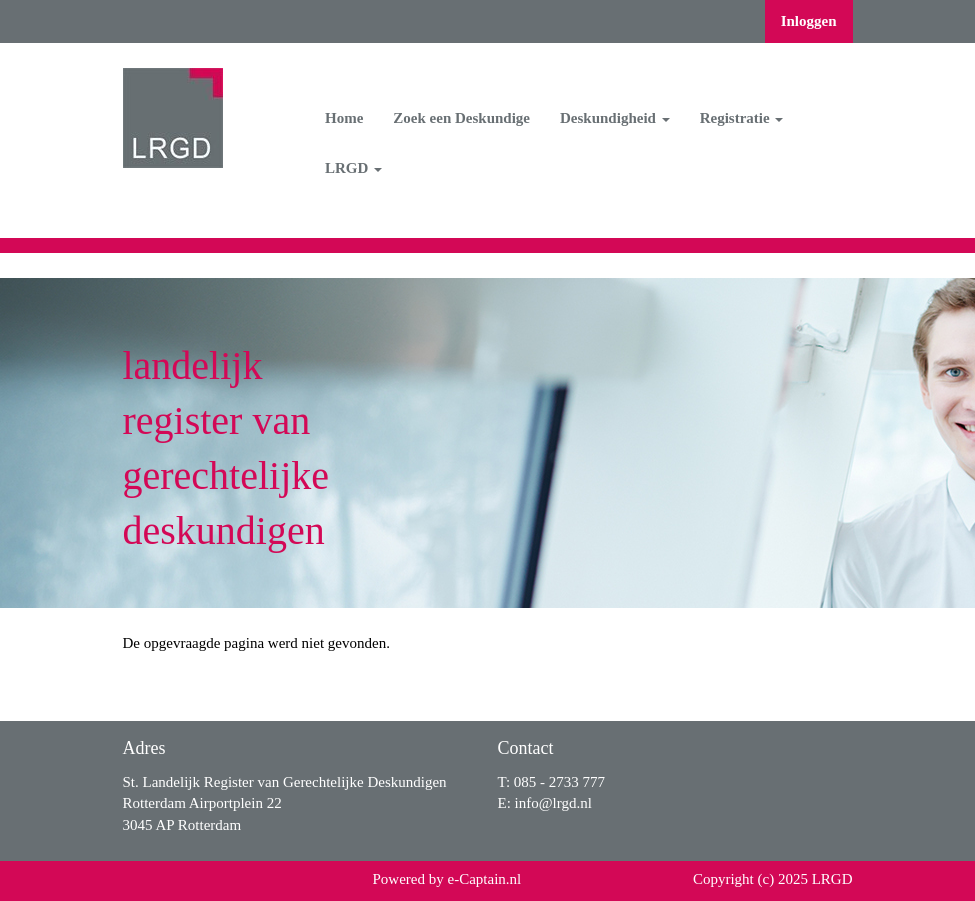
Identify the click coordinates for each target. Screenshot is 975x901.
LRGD (353, 168)
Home (344, 118)
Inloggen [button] (809, 21)
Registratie (742, 118)
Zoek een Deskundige (461, 118)
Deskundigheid (615, 118)
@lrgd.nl (553, 803)
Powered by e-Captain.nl (447, 879)
